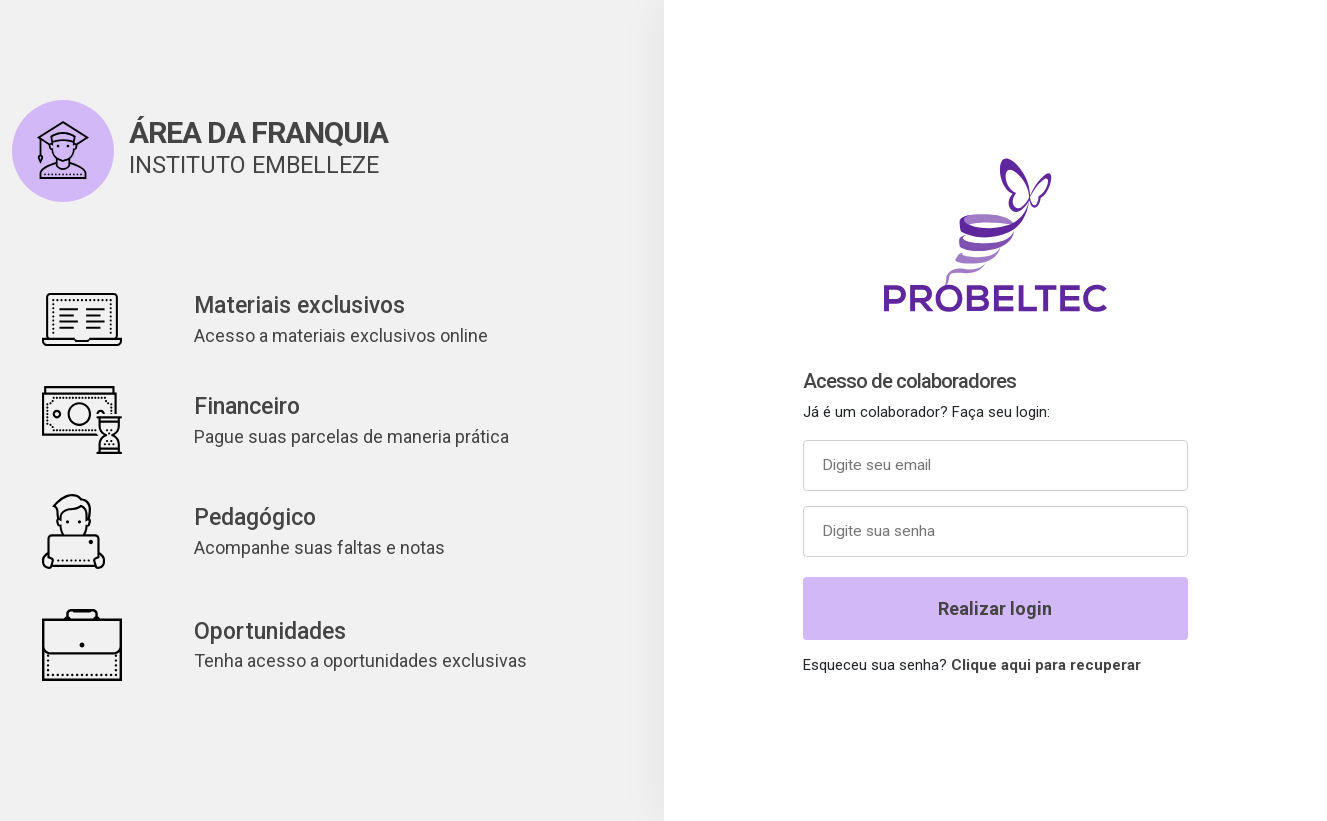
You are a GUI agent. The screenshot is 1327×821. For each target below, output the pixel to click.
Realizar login (995, 608)
